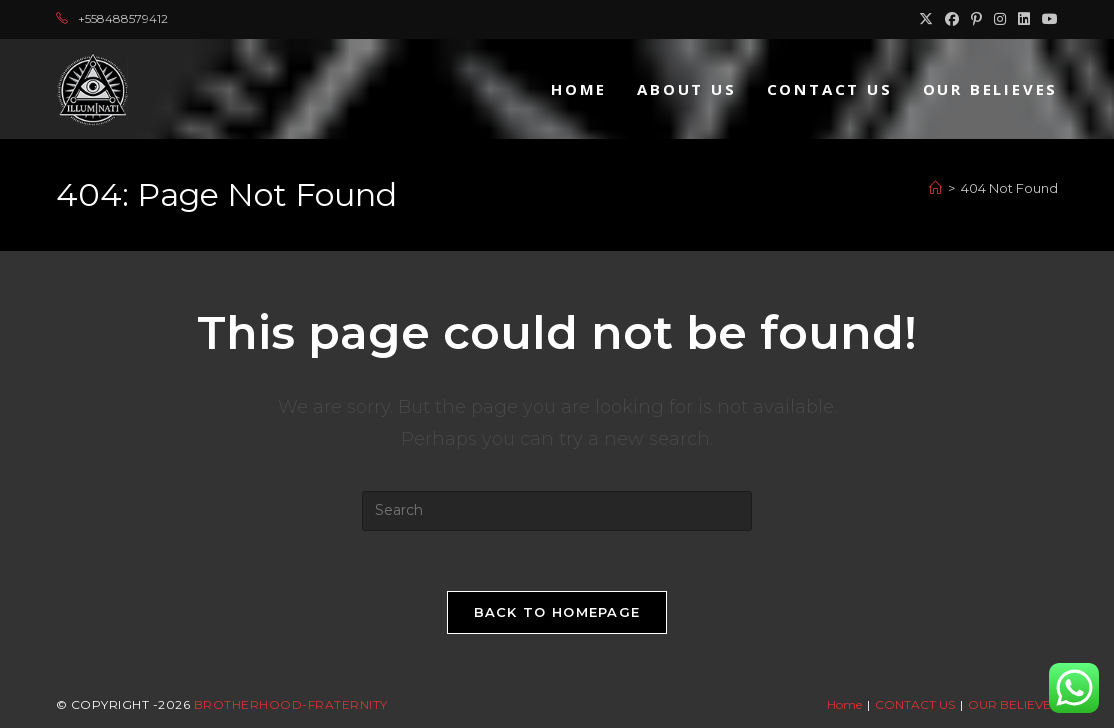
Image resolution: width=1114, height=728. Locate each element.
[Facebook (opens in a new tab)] (952, 19)
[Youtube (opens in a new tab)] (1047, 19)
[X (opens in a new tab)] (926, 19)
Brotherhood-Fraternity (291, 704)
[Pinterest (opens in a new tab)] (976, 19)
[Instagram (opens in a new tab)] (1000, 19)
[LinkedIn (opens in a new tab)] (1024, 19)
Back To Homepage (557, 612)
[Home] (935, 188)
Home (844, 704)
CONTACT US (915, 704)
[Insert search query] (557, 511)
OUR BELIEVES (1013, 704)
